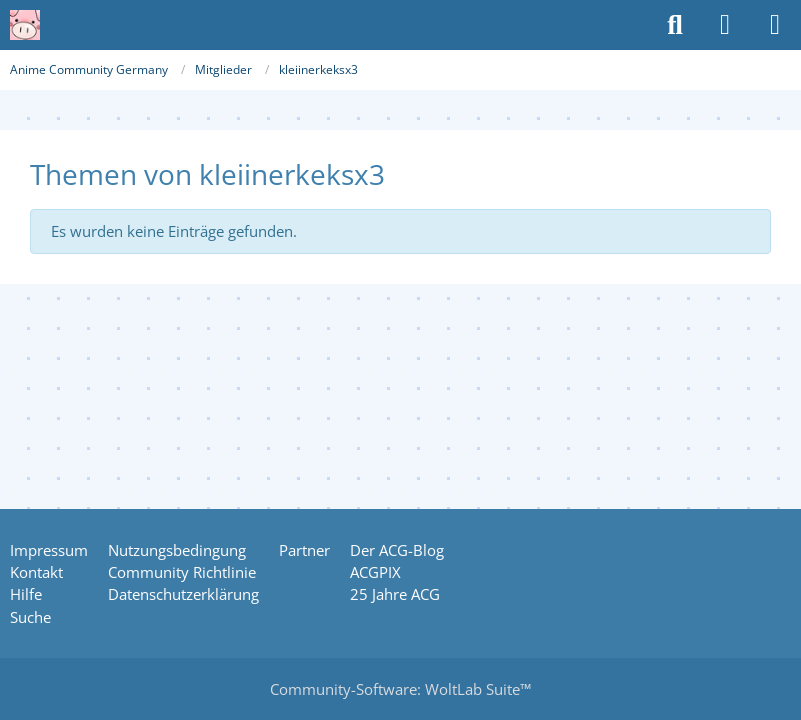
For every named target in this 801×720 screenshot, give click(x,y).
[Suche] (675, 25)
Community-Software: (400, 689)
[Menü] (775, 25)
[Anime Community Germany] (25, 25)
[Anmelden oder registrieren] (725, 25)
